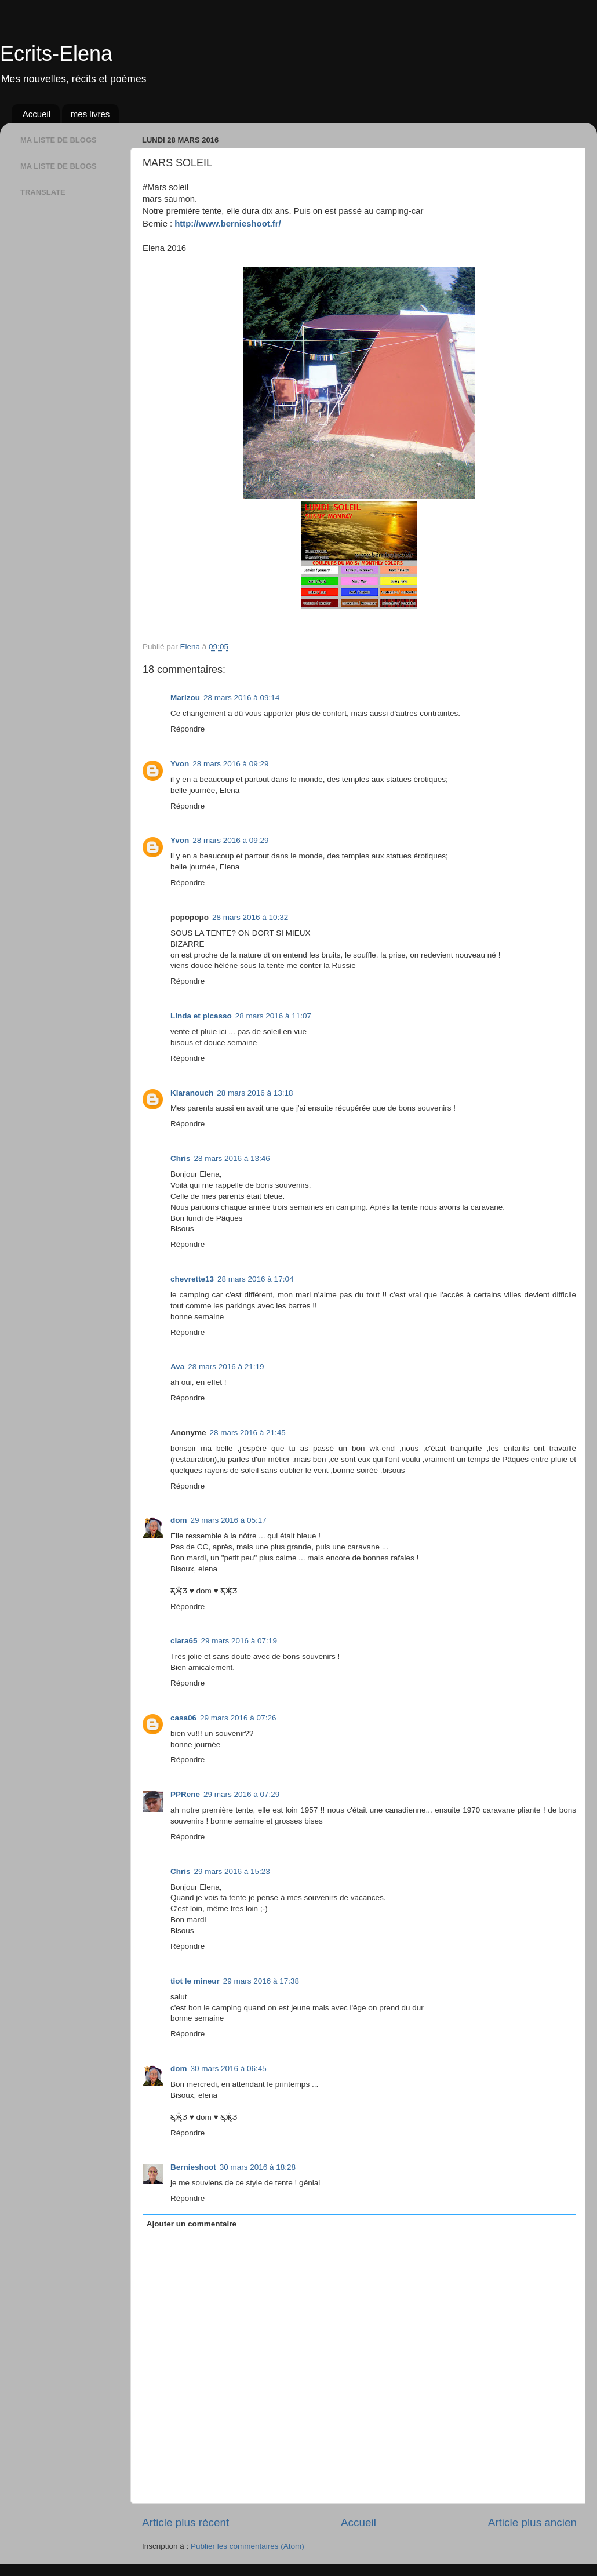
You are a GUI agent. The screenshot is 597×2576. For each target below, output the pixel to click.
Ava (177, 1366)
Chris (180, 1158)
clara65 (184, 1640)
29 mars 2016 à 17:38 (261, 1981)
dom (178, 1520)
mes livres (90, 114)
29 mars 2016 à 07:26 (238, 1717)
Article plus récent (185, 2522)
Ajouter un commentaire (191, 2224)
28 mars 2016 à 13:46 (232, 1158)
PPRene (185, 1794)
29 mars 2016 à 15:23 (232, 1871)
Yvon (179, 763)
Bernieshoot (193, 2167)
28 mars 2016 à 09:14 (241, 697)
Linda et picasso (201, 1016)
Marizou (185, 697)
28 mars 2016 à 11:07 (273, 1016)
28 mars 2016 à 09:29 (230, 763)
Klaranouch (191, 1093)
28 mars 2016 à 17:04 (255, 1279)
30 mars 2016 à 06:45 (229, 2068)
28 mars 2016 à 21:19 (226, 1366)
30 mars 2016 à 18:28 (258, 2167)
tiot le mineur (195, 1981)
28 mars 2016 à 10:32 (250, 917)
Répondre (187, 729)
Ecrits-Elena (56, 54)
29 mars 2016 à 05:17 (229, 1520)
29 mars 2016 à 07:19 (239, 1640)
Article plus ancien (532, 2522)
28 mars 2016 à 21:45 (248, 1432)
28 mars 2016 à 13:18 (255, 1093)
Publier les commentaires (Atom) (247, 2546)
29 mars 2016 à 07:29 (241, 1794)
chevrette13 (192, 1279)
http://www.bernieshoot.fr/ (227, 223)
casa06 (183, 1717)
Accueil (36, 114)
